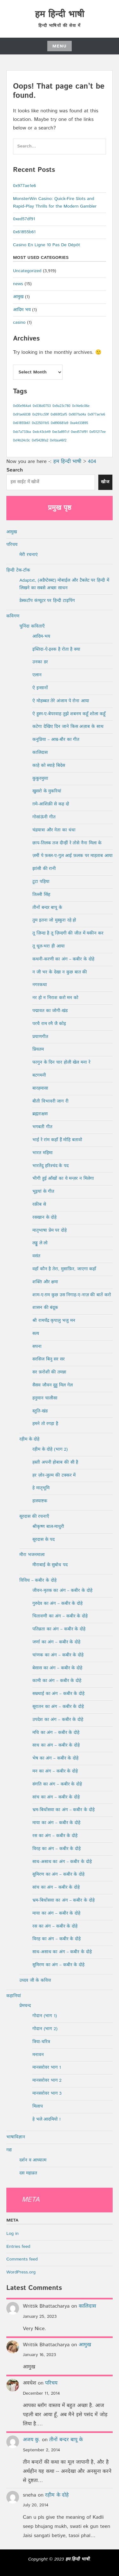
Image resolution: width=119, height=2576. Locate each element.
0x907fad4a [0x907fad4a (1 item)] (77, 414)
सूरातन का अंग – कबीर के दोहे (58, 1707)
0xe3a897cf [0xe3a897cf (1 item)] (60, 432)
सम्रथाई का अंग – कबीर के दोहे (58, 1694)
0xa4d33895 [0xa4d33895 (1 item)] (79, 423)
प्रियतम (38, 1049)
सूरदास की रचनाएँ (34, 1516)
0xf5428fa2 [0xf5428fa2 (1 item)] (40, 440)
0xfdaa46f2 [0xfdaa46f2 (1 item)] (58, 440)
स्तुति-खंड (40, 1411)
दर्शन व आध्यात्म (32, 2160)
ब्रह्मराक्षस (40, 1114)
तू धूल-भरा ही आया (48, 946)
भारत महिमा (42, 1153)
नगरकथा (39, 985)
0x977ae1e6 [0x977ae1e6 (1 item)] (96, 414)
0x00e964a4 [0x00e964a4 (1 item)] (22, 406)
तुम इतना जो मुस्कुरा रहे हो (54, 920)
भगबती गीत (42, 1127)
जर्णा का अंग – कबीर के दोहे (56, 1642)
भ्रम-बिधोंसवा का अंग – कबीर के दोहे (63, 1810)
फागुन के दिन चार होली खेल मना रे (61, 1062)
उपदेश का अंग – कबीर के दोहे (57, 1719)
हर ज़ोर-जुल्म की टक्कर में (54, 1475)
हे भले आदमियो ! (46, 2119)
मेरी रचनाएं (28, 555)
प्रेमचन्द (25, 2006)
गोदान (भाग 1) (44, 2016)
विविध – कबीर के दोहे (37, 1580)
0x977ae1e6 (24, 186)
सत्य (35, 1333)
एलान (37, 675)
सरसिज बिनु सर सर (48, 1359)
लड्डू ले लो (40, 1243)
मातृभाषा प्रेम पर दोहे (49, 1230)
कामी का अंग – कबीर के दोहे (56, 1681)
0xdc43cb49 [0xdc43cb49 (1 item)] (41, 432)
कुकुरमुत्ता (40, 778)
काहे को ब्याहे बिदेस (48, 765)
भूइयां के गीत (43, 1191)
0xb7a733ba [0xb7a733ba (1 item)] (22, 432)
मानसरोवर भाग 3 (47, 2093)
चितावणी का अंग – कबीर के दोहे (60, 1616)
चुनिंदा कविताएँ (32, 626)
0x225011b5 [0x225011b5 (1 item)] (40, 423)
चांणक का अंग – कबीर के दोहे (57, 1655)
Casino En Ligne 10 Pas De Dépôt (46, 245)
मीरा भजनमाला (32, 1555)
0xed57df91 (24, 219)
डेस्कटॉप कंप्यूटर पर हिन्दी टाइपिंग (47, 600)
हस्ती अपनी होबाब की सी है (55, 1462)
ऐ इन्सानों (40, 688)
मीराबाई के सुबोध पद (50, 1565)
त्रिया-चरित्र (41, 2042)
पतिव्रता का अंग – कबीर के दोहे (58, 1629)
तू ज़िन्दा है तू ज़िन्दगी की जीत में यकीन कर (67, 933)
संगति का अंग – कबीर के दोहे (57, 1784)
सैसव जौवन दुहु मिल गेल (52, 1385)
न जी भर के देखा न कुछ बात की (59, 972)
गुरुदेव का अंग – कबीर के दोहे (57, 1603)
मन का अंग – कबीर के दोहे (55, 1771)
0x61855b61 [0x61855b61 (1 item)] (21, 423)
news (18, 284)
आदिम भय (22, 310)
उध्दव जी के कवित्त (35, 1980)
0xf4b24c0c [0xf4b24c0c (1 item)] (21, 440)
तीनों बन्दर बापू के (47, 907)
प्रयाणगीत (40, 1037)
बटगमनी (39, 1075)
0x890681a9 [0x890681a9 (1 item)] (59, 423)
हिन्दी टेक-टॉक (18, 570)
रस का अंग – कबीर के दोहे (54, 1836)
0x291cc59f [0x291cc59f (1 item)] (40, 414)
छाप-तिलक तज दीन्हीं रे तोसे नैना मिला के (67, 843)
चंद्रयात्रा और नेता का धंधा (54, 830)
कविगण (12, 616)
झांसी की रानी (44, 869)
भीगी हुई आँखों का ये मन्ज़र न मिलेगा (63, 1178)
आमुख (18, 297)
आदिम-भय (41, 636)
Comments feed (22, 2259)
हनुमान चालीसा (44, 1398)
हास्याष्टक (39, 1501)
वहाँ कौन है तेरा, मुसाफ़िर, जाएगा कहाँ (64, 1269)
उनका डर (40, 662)
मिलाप (37, 2106)
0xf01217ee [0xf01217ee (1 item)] (97, 432)
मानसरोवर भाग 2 (47, 2080)
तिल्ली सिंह (41, 894)
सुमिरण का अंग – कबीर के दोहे (58, 1874)
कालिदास (40, 752)
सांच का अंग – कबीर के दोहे (56, 1797)
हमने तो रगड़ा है (45, 1424)
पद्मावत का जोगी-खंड (50, 1011)
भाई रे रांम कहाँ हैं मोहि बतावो (57, 1140)
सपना (37, 1346)
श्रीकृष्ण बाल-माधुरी (48, 1526)
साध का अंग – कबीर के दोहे (56, 1745)
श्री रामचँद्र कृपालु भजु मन (53, 1320)
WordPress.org (21, 2272)
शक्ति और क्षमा (45, 1282)
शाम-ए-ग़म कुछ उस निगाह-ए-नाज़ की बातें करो (71, 1295)
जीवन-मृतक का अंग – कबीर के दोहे (62, 1590)
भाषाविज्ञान (15, 2137)
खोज (105, 482)
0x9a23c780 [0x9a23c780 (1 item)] (61, 406)
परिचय (11, 544)
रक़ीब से (39, 1204)
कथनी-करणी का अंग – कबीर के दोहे (63, 959)
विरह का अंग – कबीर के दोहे (56, 1849)
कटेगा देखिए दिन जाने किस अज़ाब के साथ (67, 726)
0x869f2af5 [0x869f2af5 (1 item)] (58, 414)
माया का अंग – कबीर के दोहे (56, 1823)
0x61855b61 (24, 232)
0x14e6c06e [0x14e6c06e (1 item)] (80, 406)
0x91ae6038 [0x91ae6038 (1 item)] (21, 414)
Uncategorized (27, 271)
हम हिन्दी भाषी (59, 14)
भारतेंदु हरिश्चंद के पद (50, 1166)
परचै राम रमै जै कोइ (49, 1024)
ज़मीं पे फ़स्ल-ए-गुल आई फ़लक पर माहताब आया (72, 856)
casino (19, 322)
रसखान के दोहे (44, 1217)
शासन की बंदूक (45, 1307)
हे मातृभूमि (41, 1488)
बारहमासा (40, 1088)
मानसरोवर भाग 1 (46, 2067)
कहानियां (13, 1996)
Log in (12, 2233)
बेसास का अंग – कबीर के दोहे (57, 1668)
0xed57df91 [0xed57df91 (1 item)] (79, 432)
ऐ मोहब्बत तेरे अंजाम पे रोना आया (60, 701)
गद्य (9, 2150)
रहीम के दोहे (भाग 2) (50, 1449)
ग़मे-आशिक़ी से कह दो (50, 804)
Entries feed (18, 2246)
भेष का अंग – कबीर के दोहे (55, 1758)
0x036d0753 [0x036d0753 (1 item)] (42, 406)
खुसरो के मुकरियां (46, 791)
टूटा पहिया (41, 881)
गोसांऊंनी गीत (44, 817)
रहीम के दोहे (29, 1439)
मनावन (38, 2055)
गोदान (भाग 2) (44, 2029)
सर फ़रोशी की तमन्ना (49, 1372)
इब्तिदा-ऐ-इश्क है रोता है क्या (56, 649)
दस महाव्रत (28, 2173)
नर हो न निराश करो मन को (55, 998)
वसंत (36, 1256)
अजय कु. (31, 2439)
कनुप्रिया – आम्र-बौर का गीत (55, 739)
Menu (59, 46)
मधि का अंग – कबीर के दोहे (55, 1732)
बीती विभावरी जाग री (50, 1101)
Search (14, 470)
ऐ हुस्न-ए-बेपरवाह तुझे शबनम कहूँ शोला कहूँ (68, 714)
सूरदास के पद (43, 1539)
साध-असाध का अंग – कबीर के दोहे (62, 1862)
